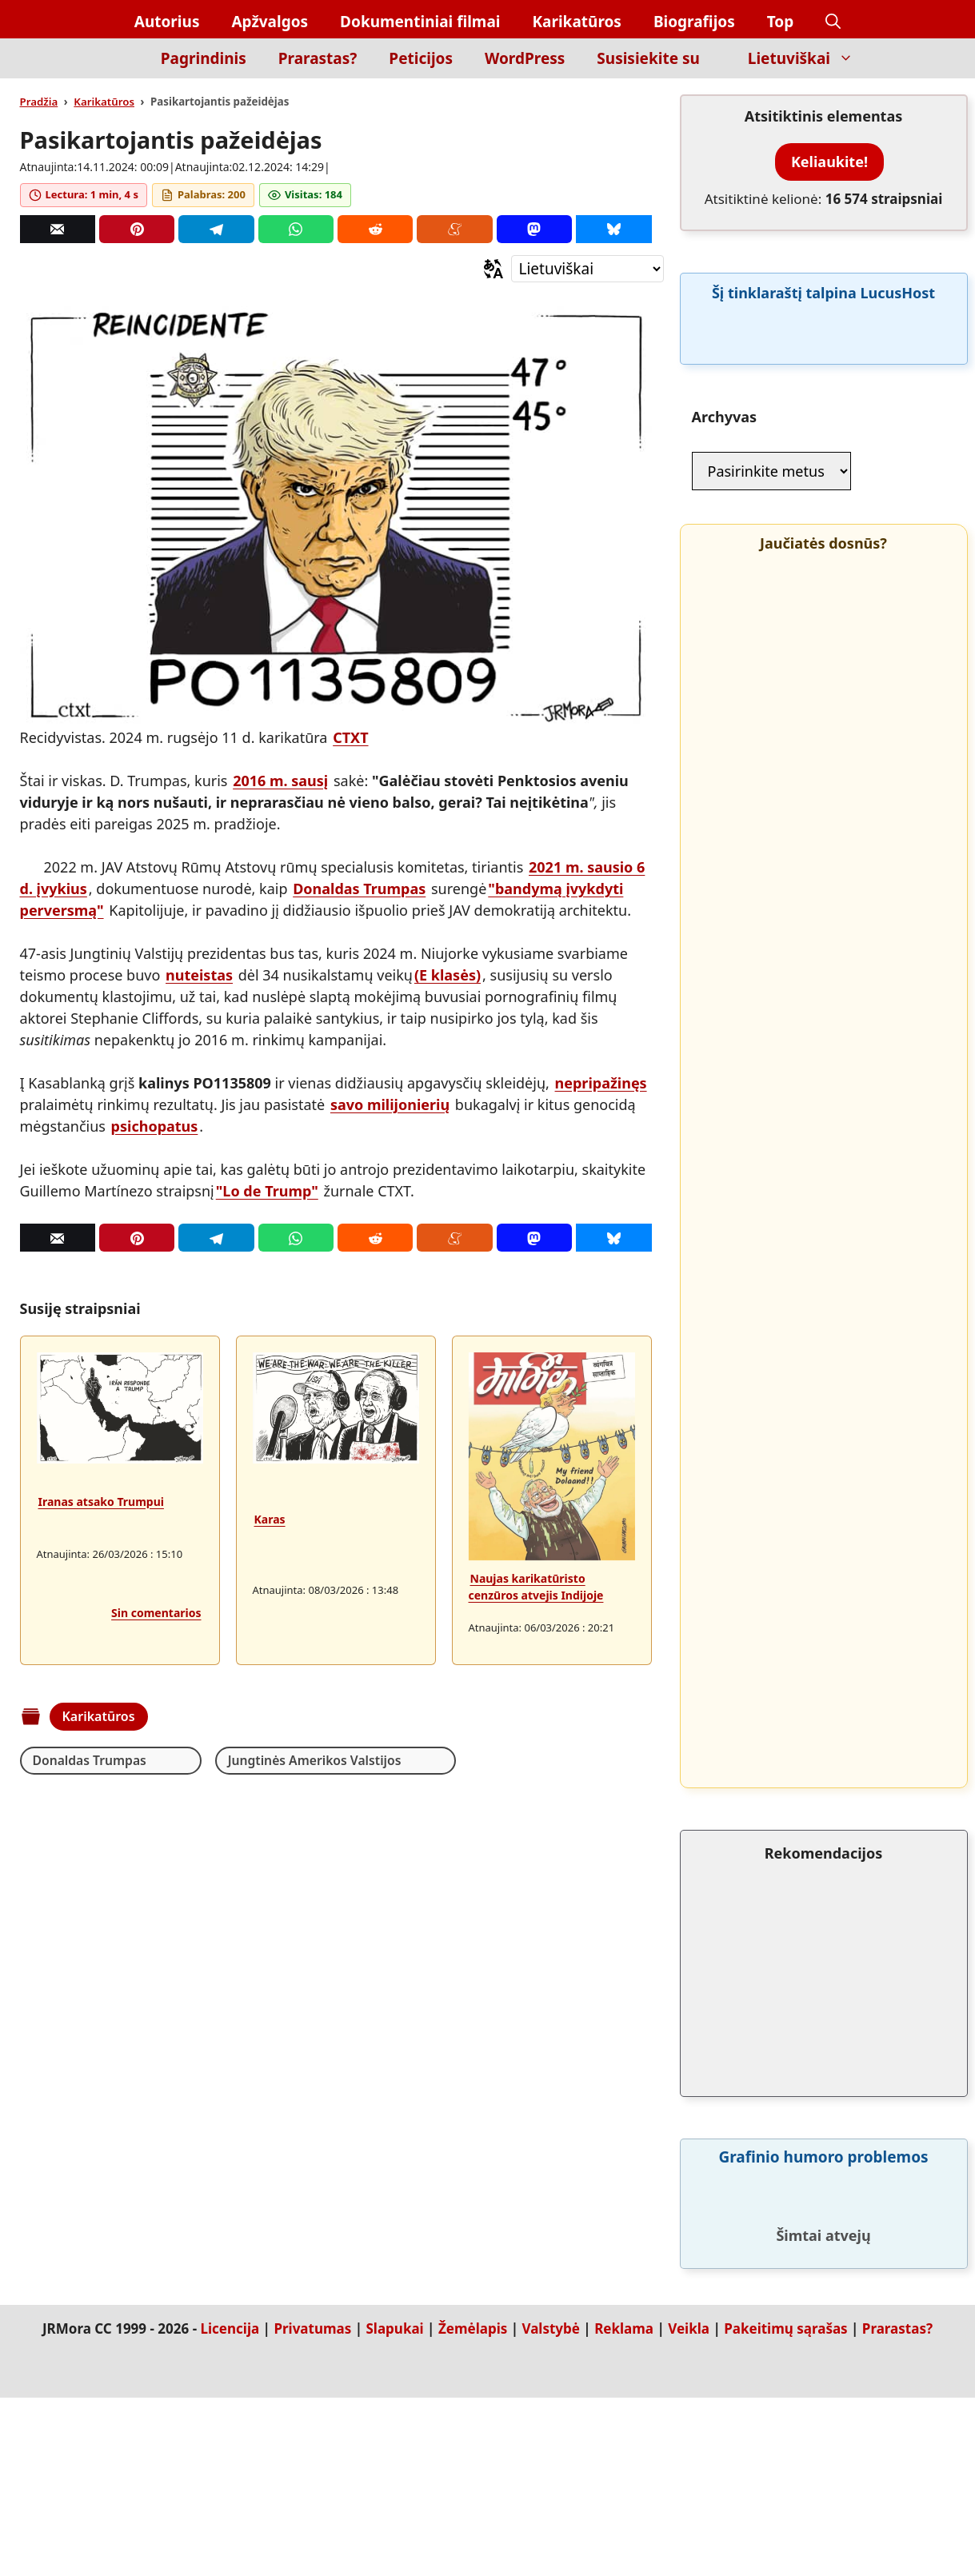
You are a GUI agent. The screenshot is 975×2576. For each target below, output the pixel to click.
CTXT (350, 737)
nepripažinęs (601, 1082)
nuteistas (199, 974)
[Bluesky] (613, 229)
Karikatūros (576, 21)
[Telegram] (216, 229)
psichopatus (154, 1126)
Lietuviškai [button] (808, 58)
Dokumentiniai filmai (420, 21)
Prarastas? (318, 58)
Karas (270, 1519)
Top (780, 21)
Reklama (623, 2328)
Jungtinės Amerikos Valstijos (277, 1760)
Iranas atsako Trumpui (101, 1501)
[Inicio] (117, 67)
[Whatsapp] (296, 229)
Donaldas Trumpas (359, 888)
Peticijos (421, 58)
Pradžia (39, 101)
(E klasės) (447, 974)
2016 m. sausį (280, 780)
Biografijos (694, 21)
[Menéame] (454, 229)
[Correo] (57, 229)
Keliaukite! (829, 161)
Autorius (167, 21)
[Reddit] (375, 229)
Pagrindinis (203, 58)
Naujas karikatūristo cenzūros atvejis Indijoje (536, 1587)
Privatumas (312, 2328)
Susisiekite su (648, 58)
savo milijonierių (390, 1104)
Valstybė (550, 2328)
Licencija (230, 2328)
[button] (833, 22)
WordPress (525, 58)
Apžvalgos (269, 21)
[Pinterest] (136, 229)
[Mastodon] (534, 229)
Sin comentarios (156, 1612)
